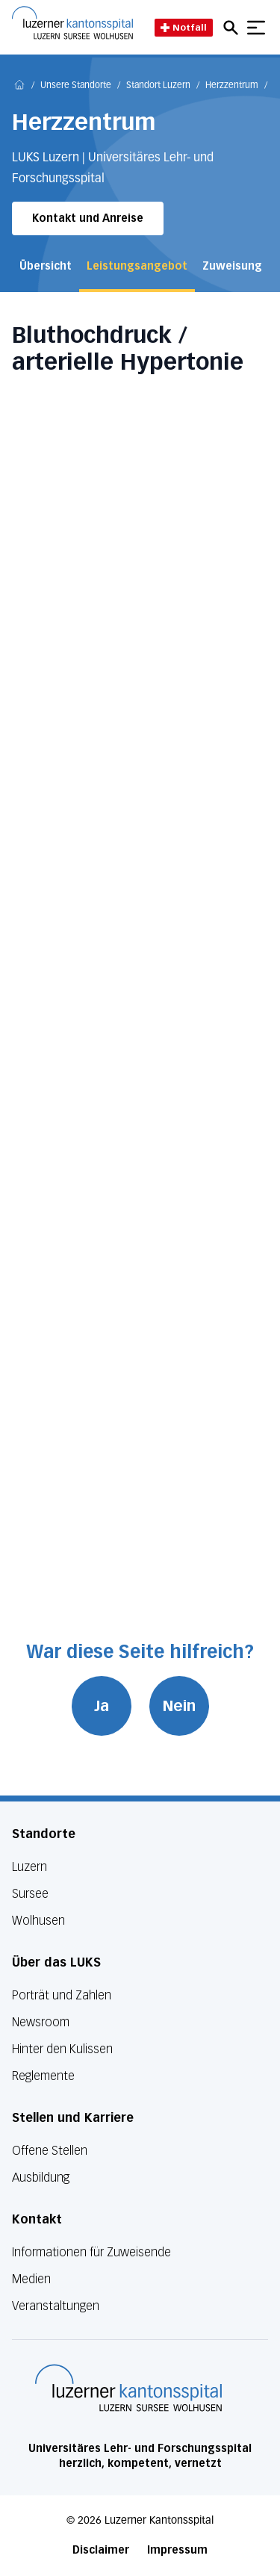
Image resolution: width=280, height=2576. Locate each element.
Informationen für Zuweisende (91, 2252)
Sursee (30, 1894)
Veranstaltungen (55, 2306)
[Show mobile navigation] (256, 28)
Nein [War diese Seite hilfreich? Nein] (179, 1706)
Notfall (184, 27)
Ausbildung (40, 2177)
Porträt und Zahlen (61, 1995)
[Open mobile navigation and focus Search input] (233, 28)
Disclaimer (100, 2550)
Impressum (177, 2550)
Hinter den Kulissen (62, 2049)
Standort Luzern (158, 85)
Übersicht (45, 266)
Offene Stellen (49, 2151)
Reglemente (43, 2076)
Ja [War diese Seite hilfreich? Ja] (101, 1706)
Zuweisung (232, 266)
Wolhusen (38, 1921)
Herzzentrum (231, 85)
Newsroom (40, 2022)
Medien (31, 2279)
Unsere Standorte (75, 85)
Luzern (29, 1867)
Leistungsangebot (137, 266)
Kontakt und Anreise (87, 218)
